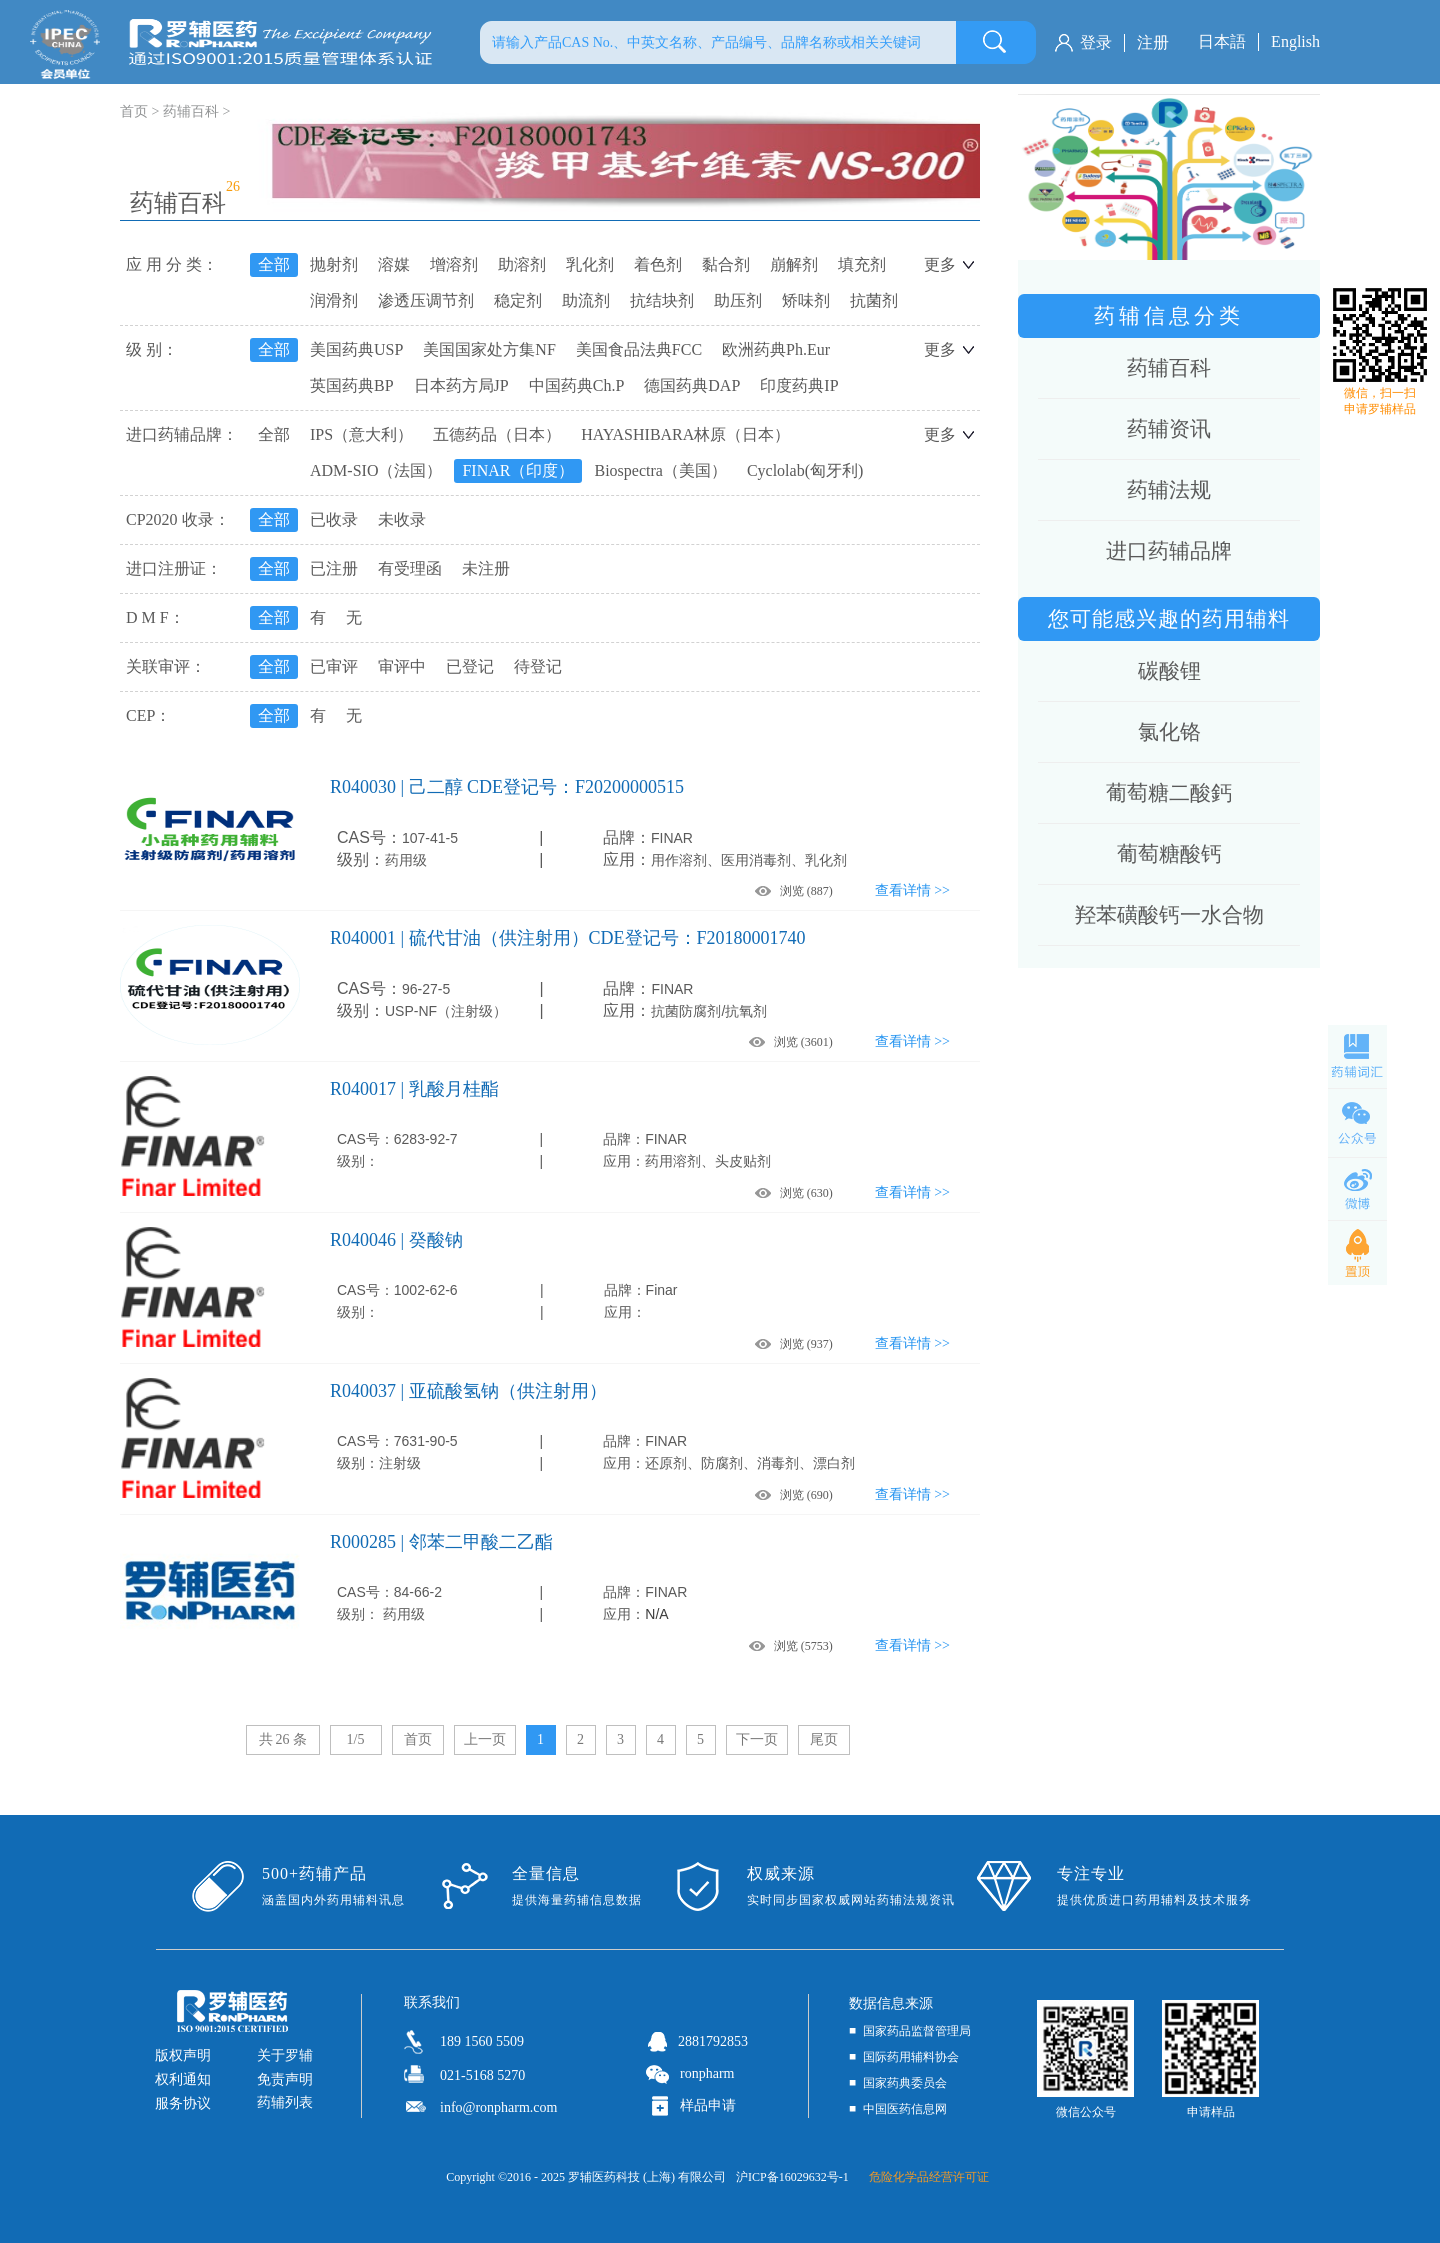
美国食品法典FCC (639, 349)
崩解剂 (794, 264)
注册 (1153, 42)
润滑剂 (334, 300)
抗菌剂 (874, 300)
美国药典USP (356, 349)
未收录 (402, 519)
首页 (418, 1739)
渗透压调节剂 (426, 300)
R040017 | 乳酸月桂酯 (414, 1089)
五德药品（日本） (497, 434)
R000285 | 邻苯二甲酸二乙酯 (441, 1542)
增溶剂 (454, 264)
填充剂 (862, 264)
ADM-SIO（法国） (376, 470)
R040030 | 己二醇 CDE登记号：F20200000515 (507, 787)
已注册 (334, 568)
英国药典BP (352, 385)
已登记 (470, 666)
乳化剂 (590, 264)
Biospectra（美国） (660, 470)
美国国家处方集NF (489, 349)
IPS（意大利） (361, 434)
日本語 (1222, 41)
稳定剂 (518, 300)
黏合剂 (726, 264)
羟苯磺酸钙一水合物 (1169, 915)
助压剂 (738, 300)
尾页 (824, 1739)
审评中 (402, 666)
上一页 (485, 1739)
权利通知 (183, 2079)
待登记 (538, 666)
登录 (1096, 42)
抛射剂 (334, 264)
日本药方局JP (461, 385)
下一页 (757, 1739)
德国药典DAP (692, 385)
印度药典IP (799, 385)
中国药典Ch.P (577, 385)
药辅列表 (285, 2102)
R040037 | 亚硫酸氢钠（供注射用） (468, 1391)
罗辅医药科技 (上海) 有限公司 (647, 2177)
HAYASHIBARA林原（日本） (685, 434)
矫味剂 (806, 300)
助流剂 (586, 300)
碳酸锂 (1169, 671)
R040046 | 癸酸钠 (396, 1240)
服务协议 (183, 2103)
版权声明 (183, 2055)
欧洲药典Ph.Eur (776, 349)
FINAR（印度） (518, 470)
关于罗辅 (285, 2055)
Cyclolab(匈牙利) (805, 470)
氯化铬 (1169, 732)
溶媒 (394, 264)
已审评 (334, 666)
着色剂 (658, 264)
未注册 (486, 568)
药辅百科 (191, 111)
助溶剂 (522, 264)
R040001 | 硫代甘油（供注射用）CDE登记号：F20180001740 (568, 938)
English (1295, 41)
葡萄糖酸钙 (1169, 854)
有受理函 (410, 568)
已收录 (334, 519)
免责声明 (285, 2079)
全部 (274, 264)
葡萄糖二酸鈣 (1169, 793)
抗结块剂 (662, 300)
